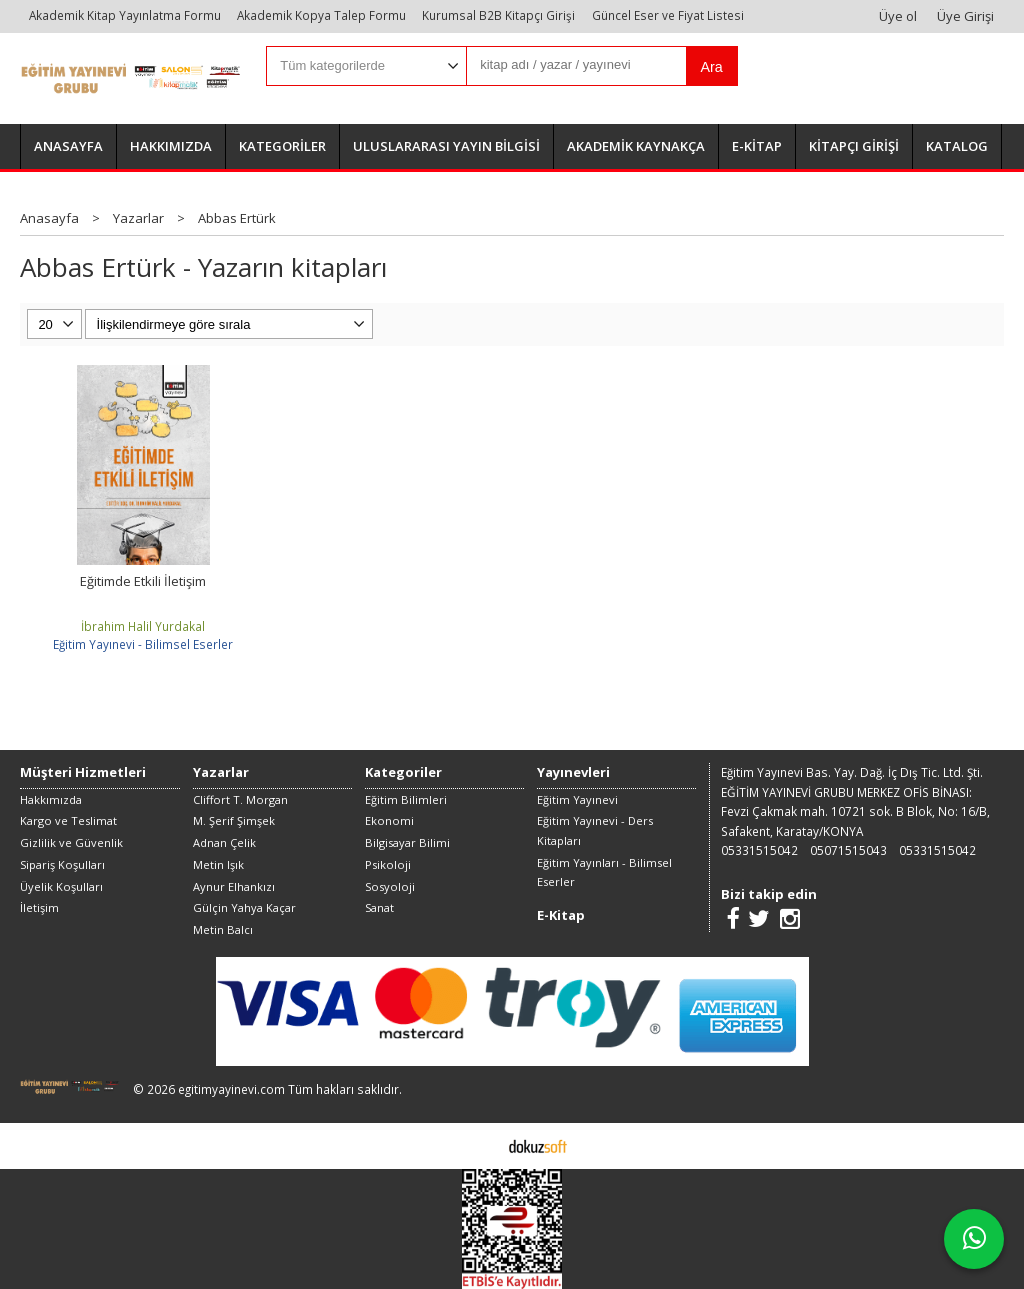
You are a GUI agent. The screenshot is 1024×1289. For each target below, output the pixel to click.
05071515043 (848, 850)
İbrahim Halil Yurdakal (143, 626)
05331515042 (759, 850)
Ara (712, 67)
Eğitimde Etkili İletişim (143, 581)
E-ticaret (480, 1145)
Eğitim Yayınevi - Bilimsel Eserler (143, 644)
